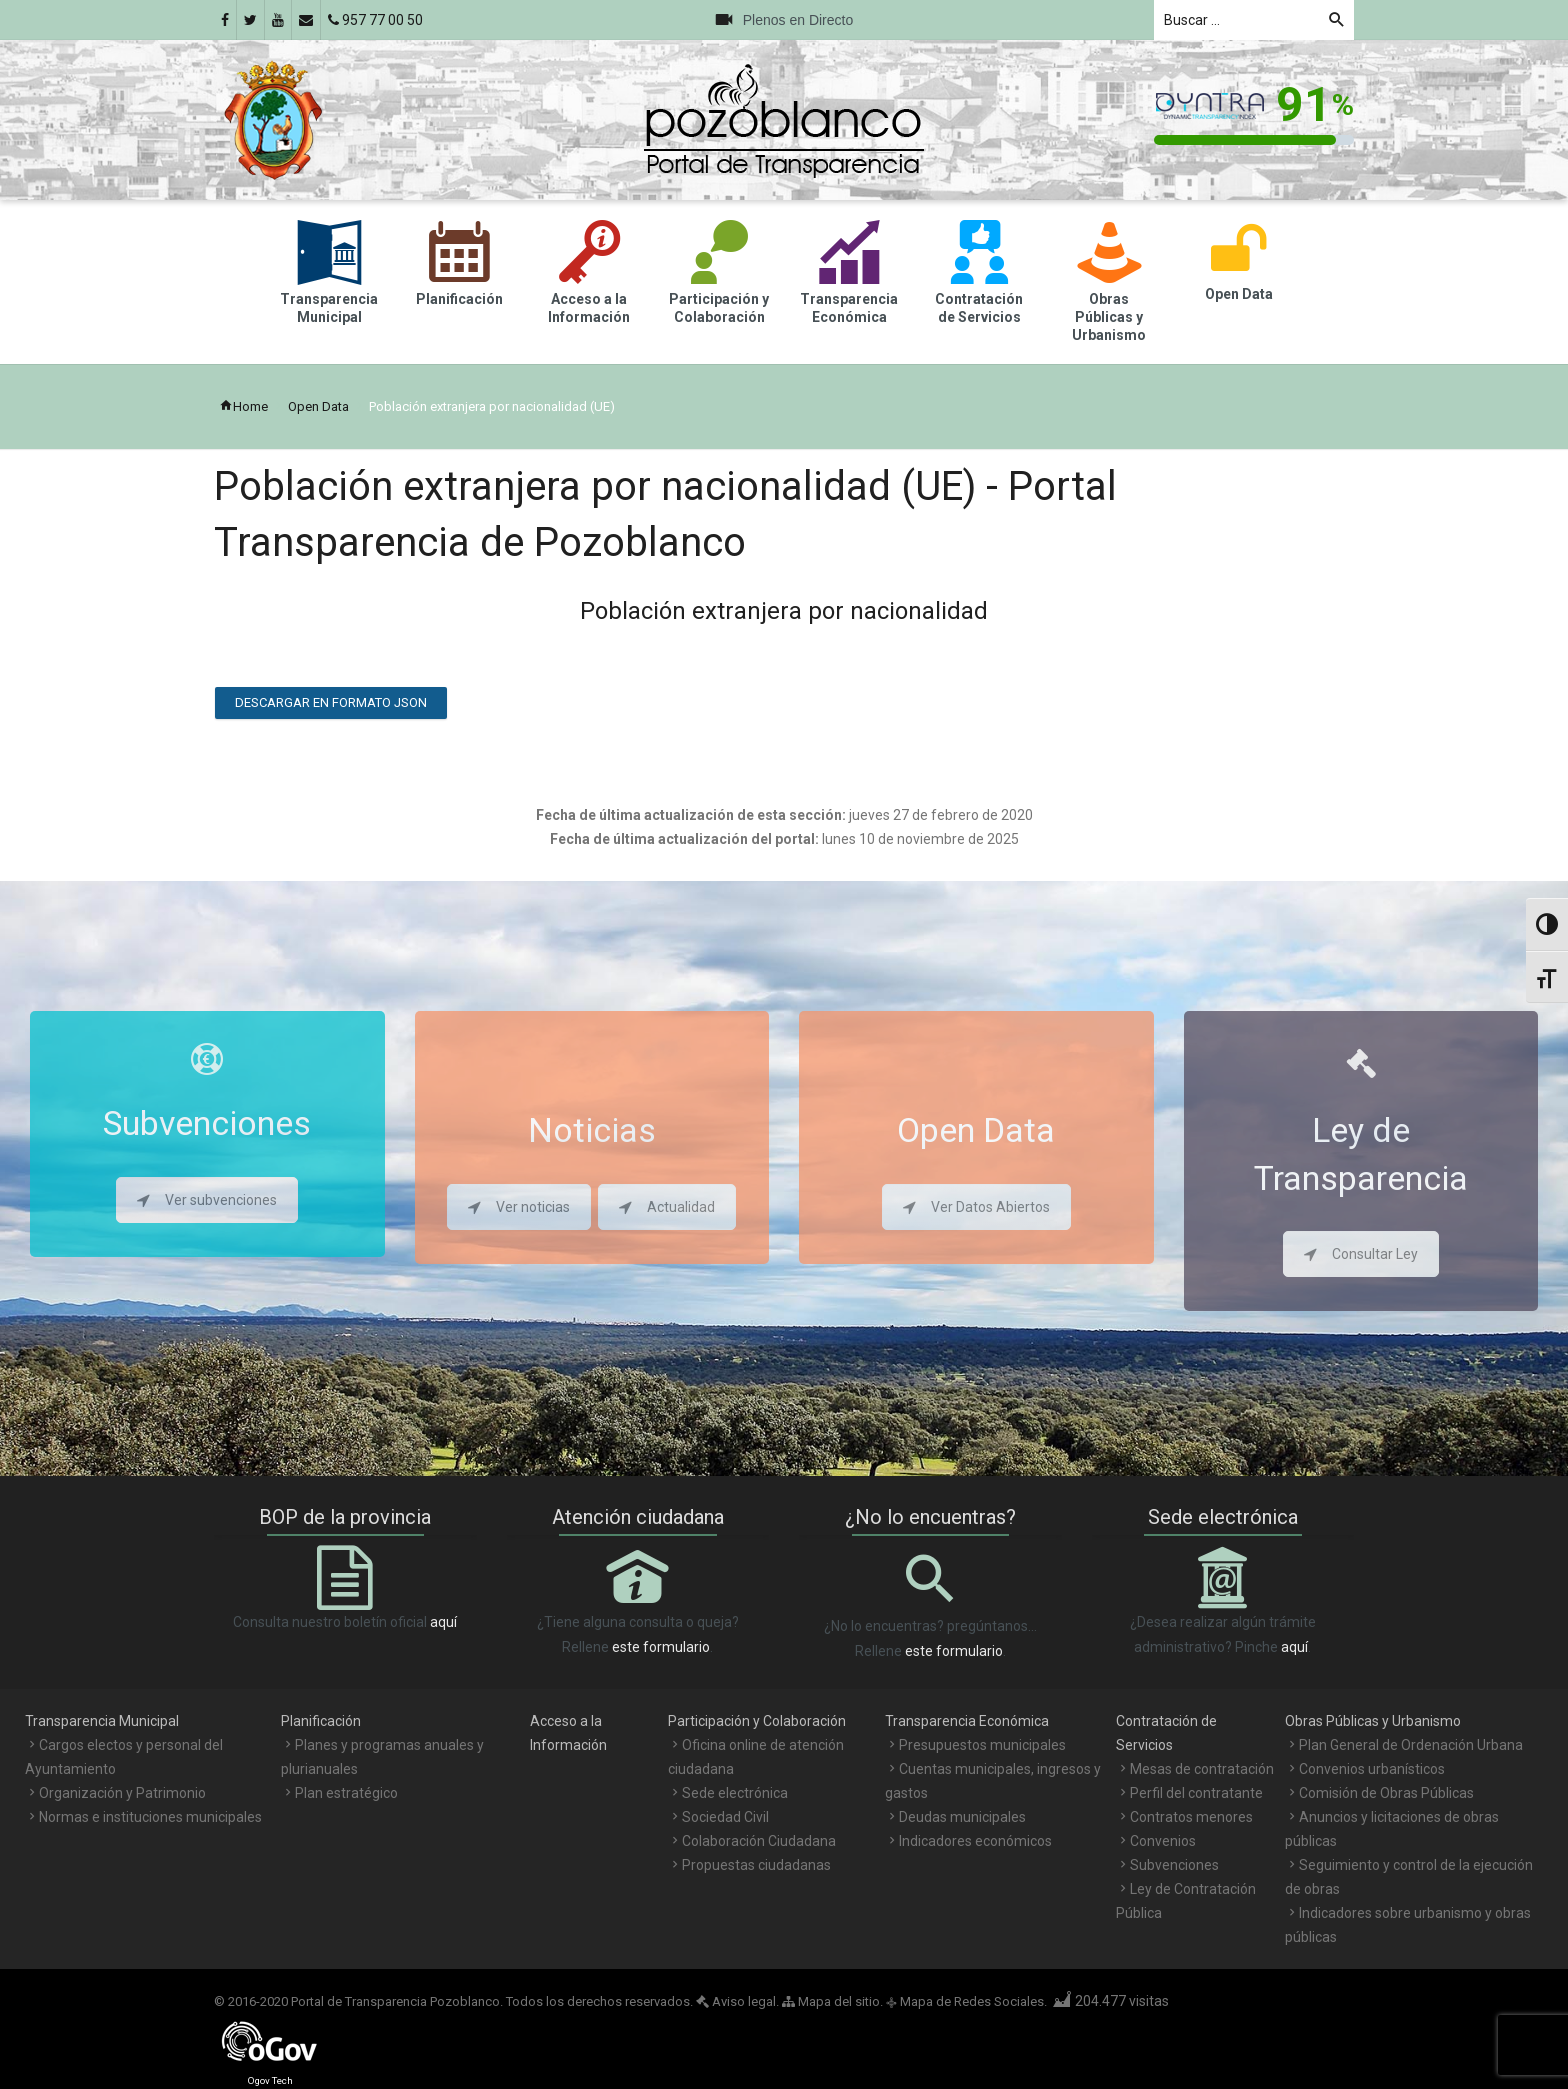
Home (243, 406)
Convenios (1163, 1841)
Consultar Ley (1361, 1254)
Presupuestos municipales (982, 1745)
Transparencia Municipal (102, 1721)
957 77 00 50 (375, 20)
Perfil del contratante (1196, 1793)
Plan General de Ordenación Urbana (1411, 1745)
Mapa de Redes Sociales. (966, 2001)
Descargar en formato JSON (331, 702)
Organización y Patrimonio (122, 1793)
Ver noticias (519, 1207)
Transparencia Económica (967, 1721)
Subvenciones (1174, 1865)
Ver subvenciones (207, 1200)
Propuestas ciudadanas (756, 1865)
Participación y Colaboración (757, 1721)
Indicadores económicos (975, 1841)
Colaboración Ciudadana (759, 1841)
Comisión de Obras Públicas (1386, 1793)
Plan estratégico (346, 1793)
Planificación (321, 1721)
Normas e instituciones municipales (150, 1817)
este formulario (661, 1647)
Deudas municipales (962, 1817)
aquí (443, 1622)
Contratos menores (1191, 1817)
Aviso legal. (737, 2001)
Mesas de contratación (1202, 1769)
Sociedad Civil (725, 1817)
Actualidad (667, 1207)
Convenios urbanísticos (1372, 1769)
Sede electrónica (735, 1793)
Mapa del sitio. (832, 2001)
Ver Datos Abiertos (976, 1207)
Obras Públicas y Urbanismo (1373, 1721)
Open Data (318, 406)
